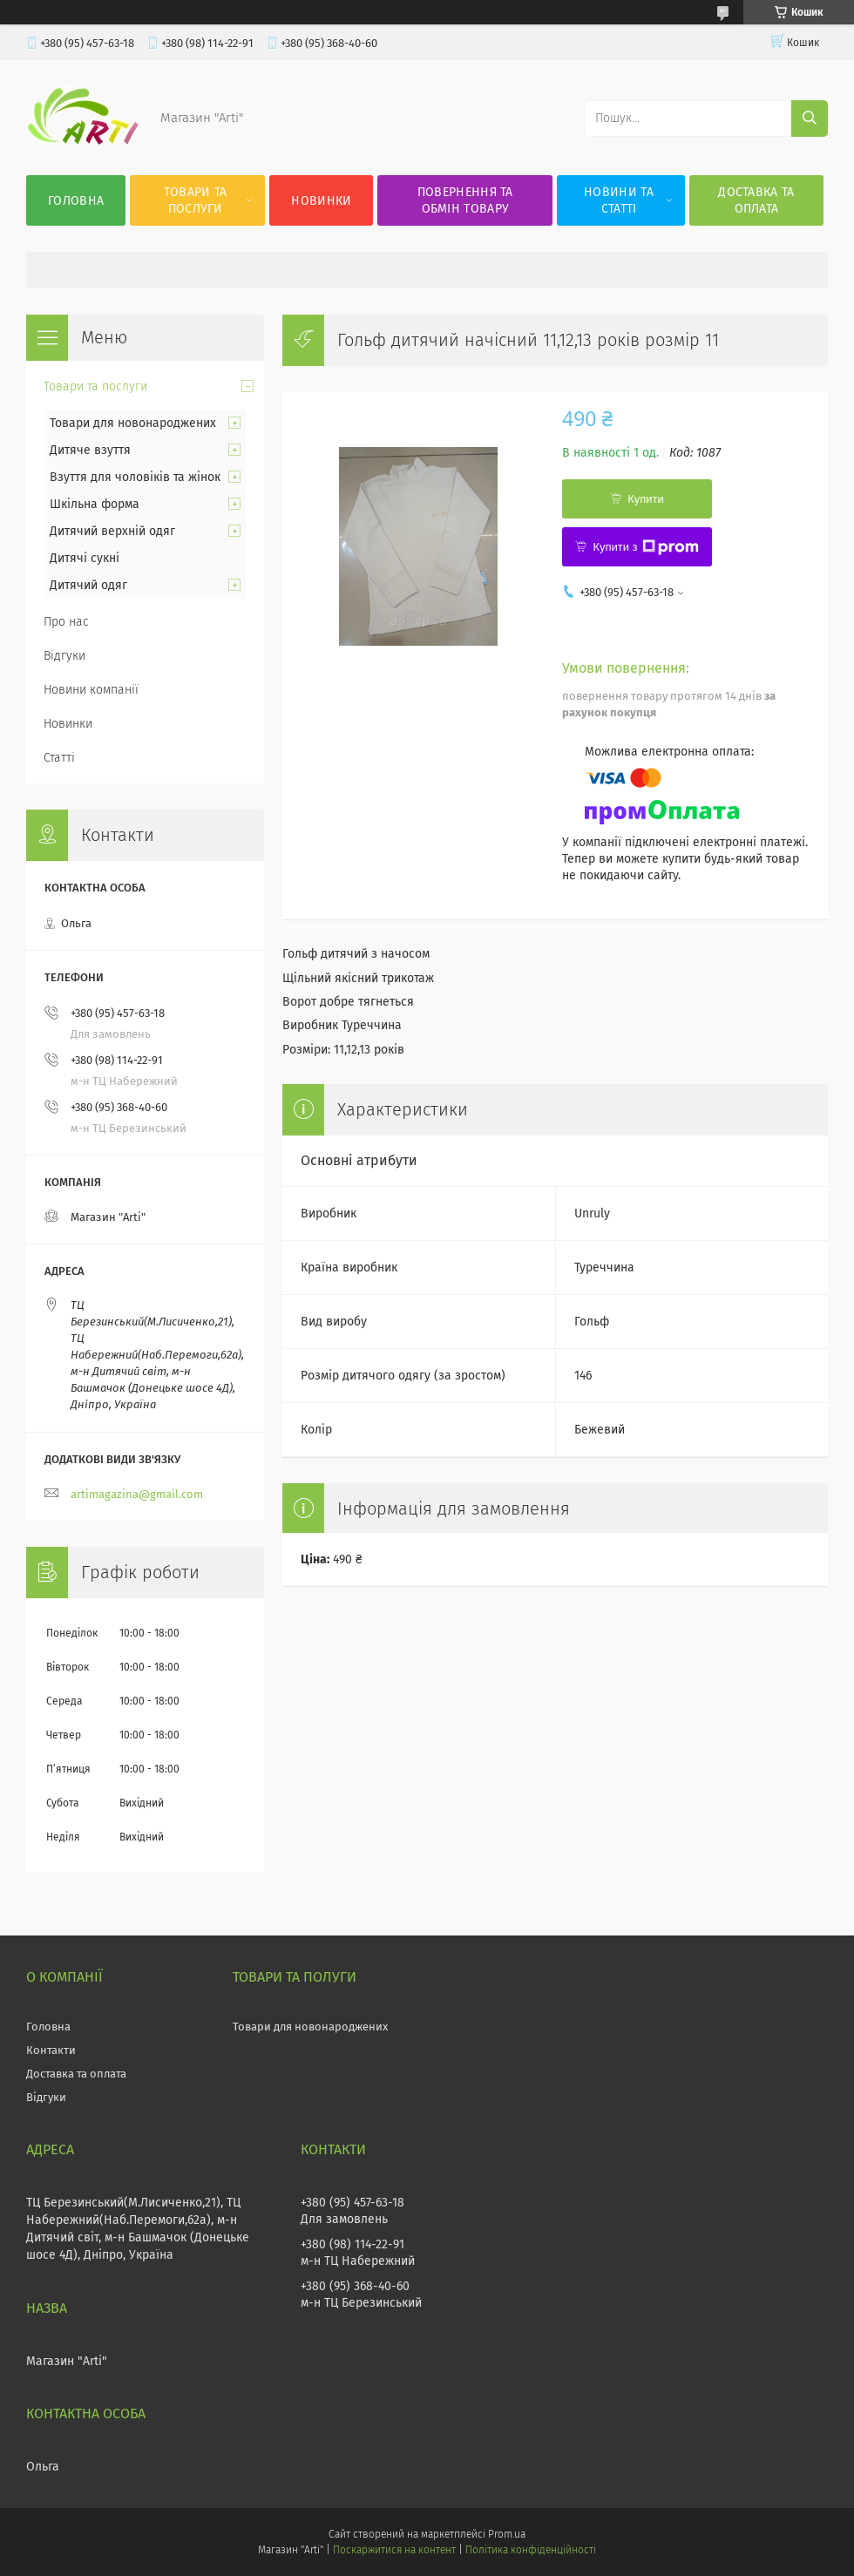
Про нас (66, 621)
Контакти (51, 2050)
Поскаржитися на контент (394, 2550)
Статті (59, 757)
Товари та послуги (195, 200)
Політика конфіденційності (530, 2550)
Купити (645, 498)
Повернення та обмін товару (465, 200)
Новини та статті (619, 200)
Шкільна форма (94, 504)
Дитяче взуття (90, 450)
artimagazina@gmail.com (137, 1494)
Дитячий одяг (88, 585)
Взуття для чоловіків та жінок (135, 477)
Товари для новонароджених (133, 423)
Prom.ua (506, 2534)
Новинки (321, 200)
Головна (76, 200)
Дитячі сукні (84, 558)
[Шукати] (809, 118)
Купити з (645, 547)
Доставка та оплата (756, 200)
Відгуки (64, 655)
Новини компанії (91, 689)
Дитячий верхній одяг (112, 531)
